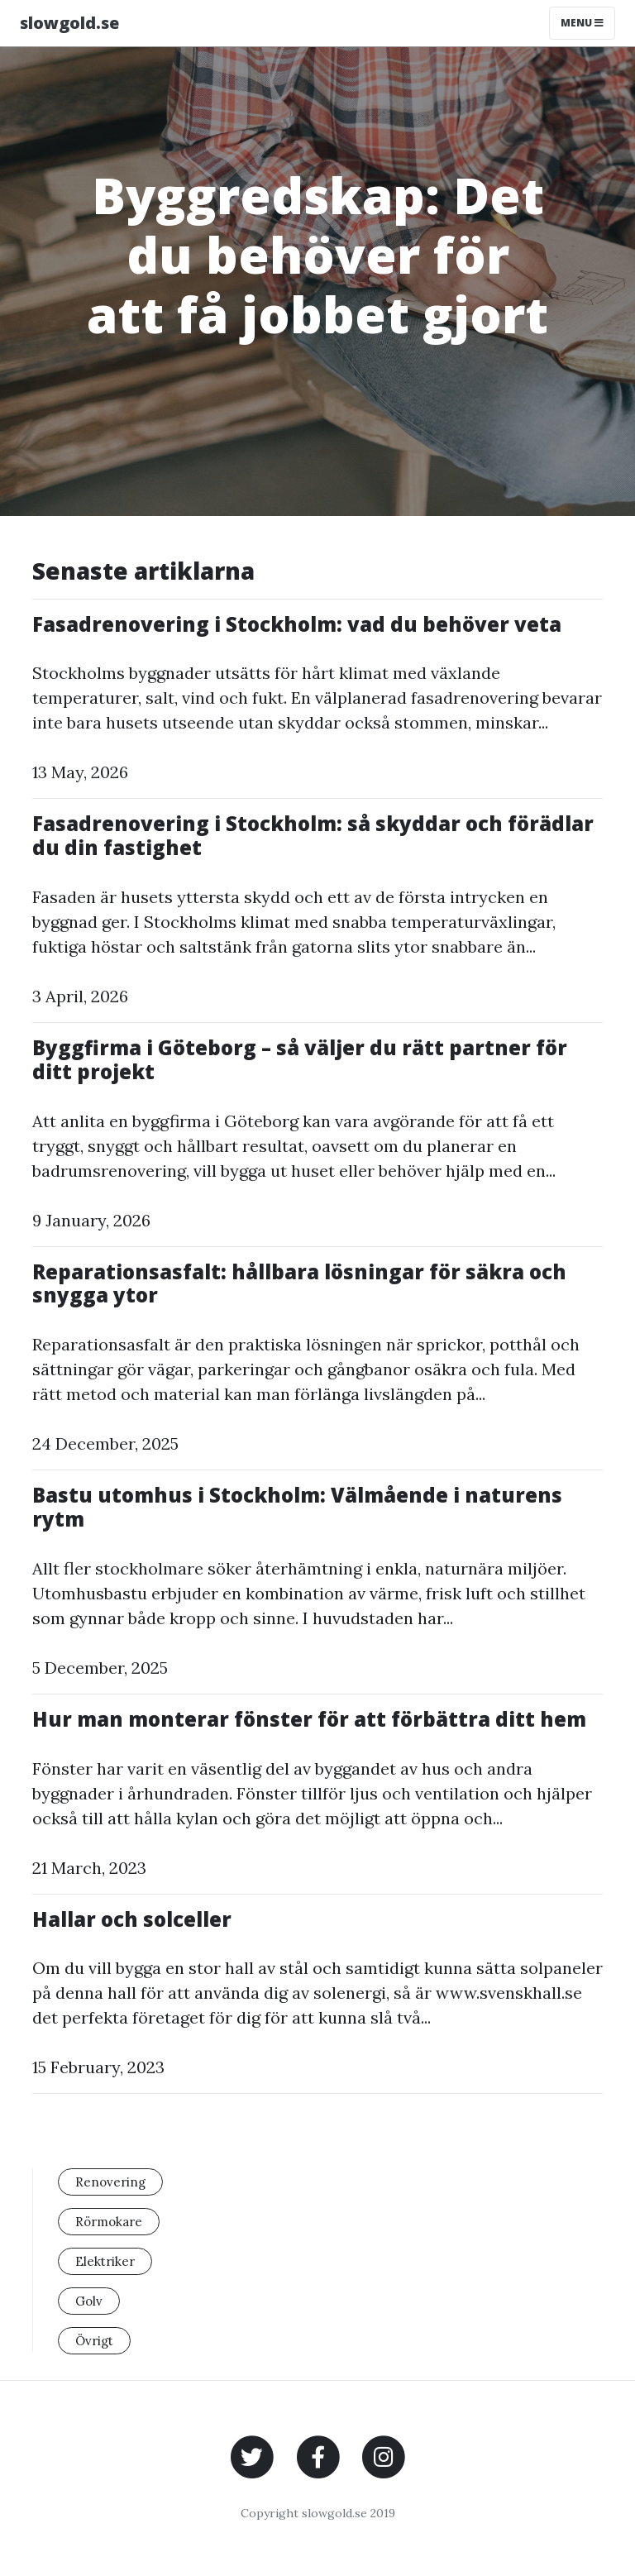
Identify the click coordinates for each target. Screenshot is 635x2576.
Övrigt (94, 2341)
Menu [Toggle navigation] (582, 23)
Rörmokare (108, 2222)
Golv (89, 2301)
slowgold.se (69, 23)
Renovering (110, 2182)
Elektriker (105, 2261)
